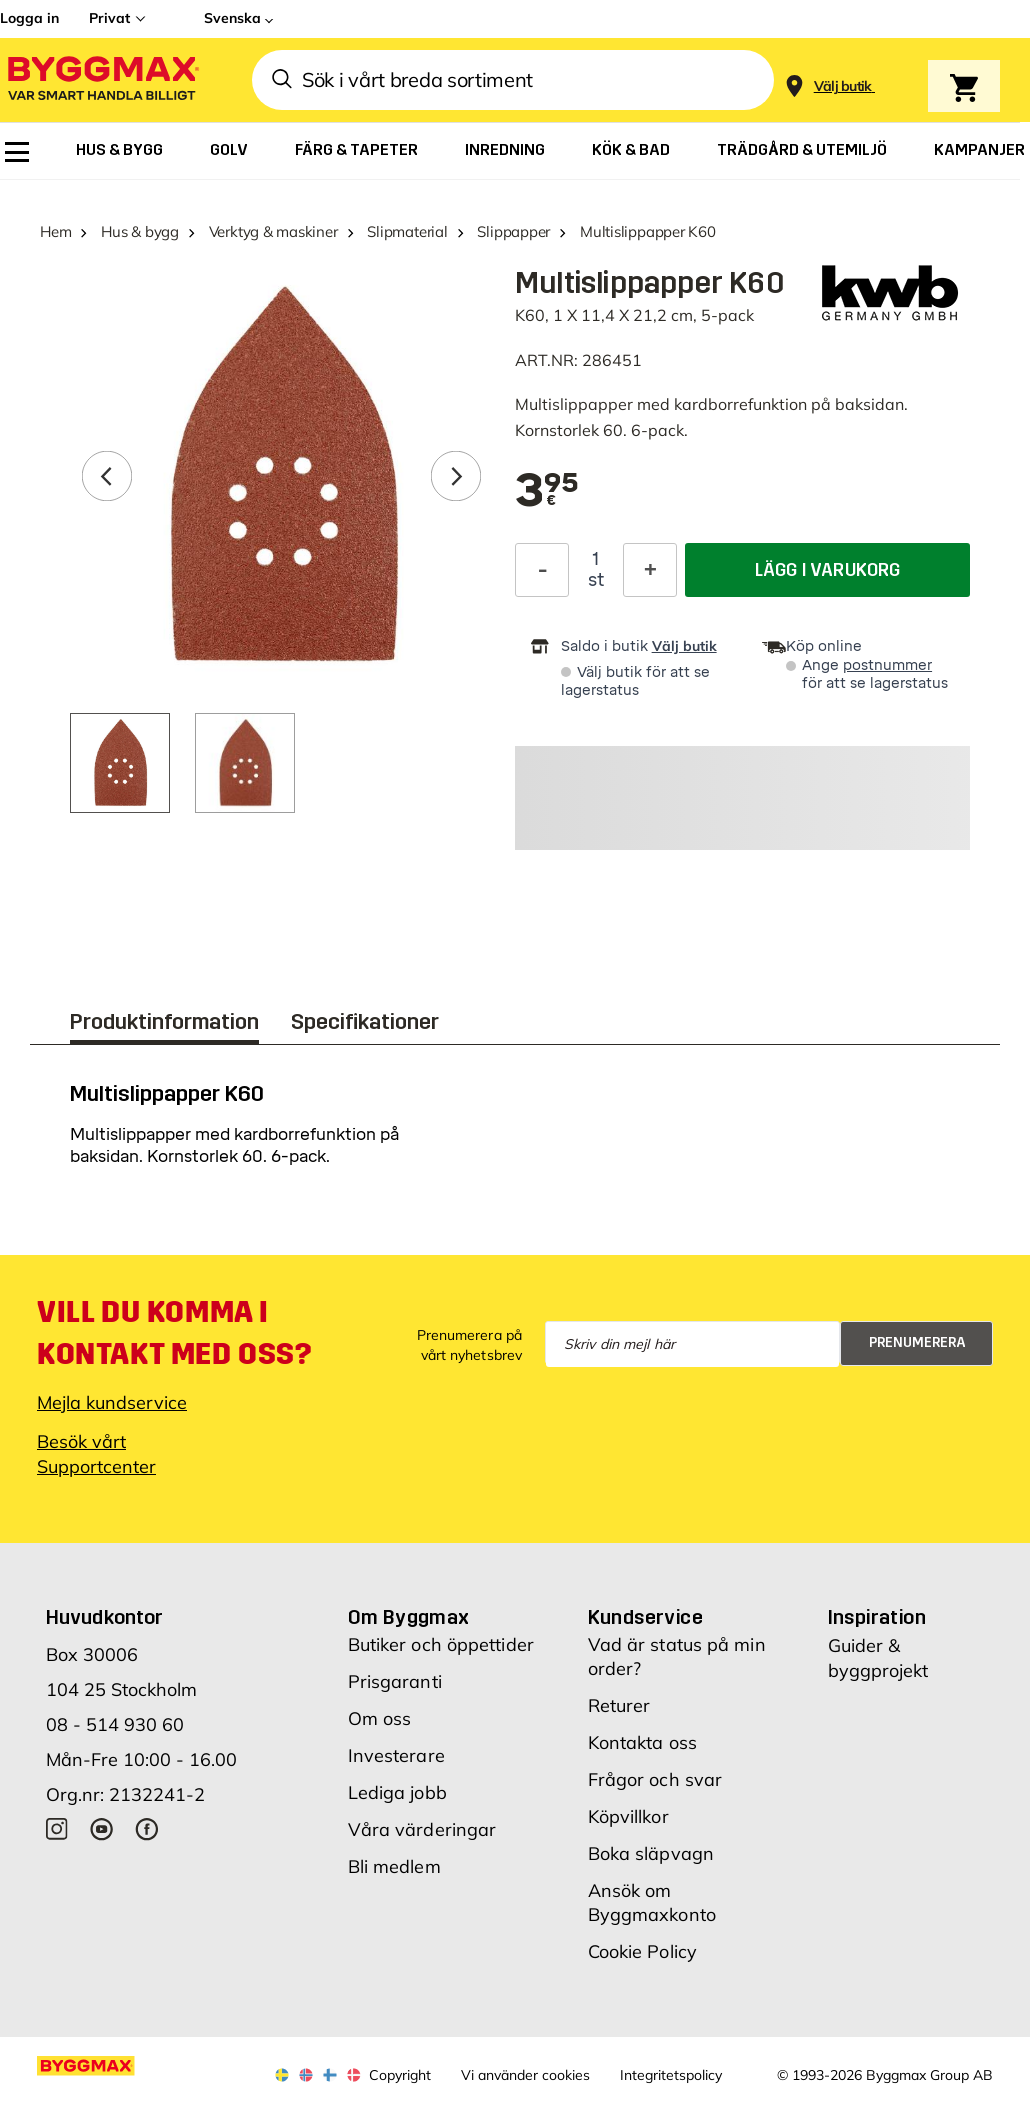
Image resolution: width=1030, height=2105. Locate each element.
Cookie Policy (642, 1951)
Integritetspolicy (671, 2075)
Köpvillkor (628, 1816)
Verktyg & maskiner (273, 231)
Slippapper (513, 231)
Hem (55, 231)
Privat (109, 18)
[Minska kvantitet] (542, 570)
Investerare (396, 1755)
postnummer (887, 665)
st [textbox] (596, 580)
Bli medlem (394, 1866)
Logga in (29, 18)
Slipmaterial (407, 231)
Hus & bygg (140, 231)
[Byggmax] (102, 80)
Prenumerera (917, 1342)
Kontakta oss (642, 1742)
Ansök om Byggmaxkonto (652, 1902)
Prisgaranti (395, 1681)
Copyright (400, 2075)
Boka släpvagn (651, 1853)
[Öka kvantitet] (650, 570)
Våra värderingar (422, 1829)
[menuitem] (17, 152)
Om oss (380, 1718)
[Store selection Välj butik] (843, 86)
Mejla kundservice (112, 1402)
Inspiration (877, 1617)
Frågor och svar (655, 1779)
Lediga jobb (397, 1792)
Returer (619, 1705)
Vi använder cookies (525, 2075)
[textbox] (547, 492)
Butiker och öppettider (441, 1644)
